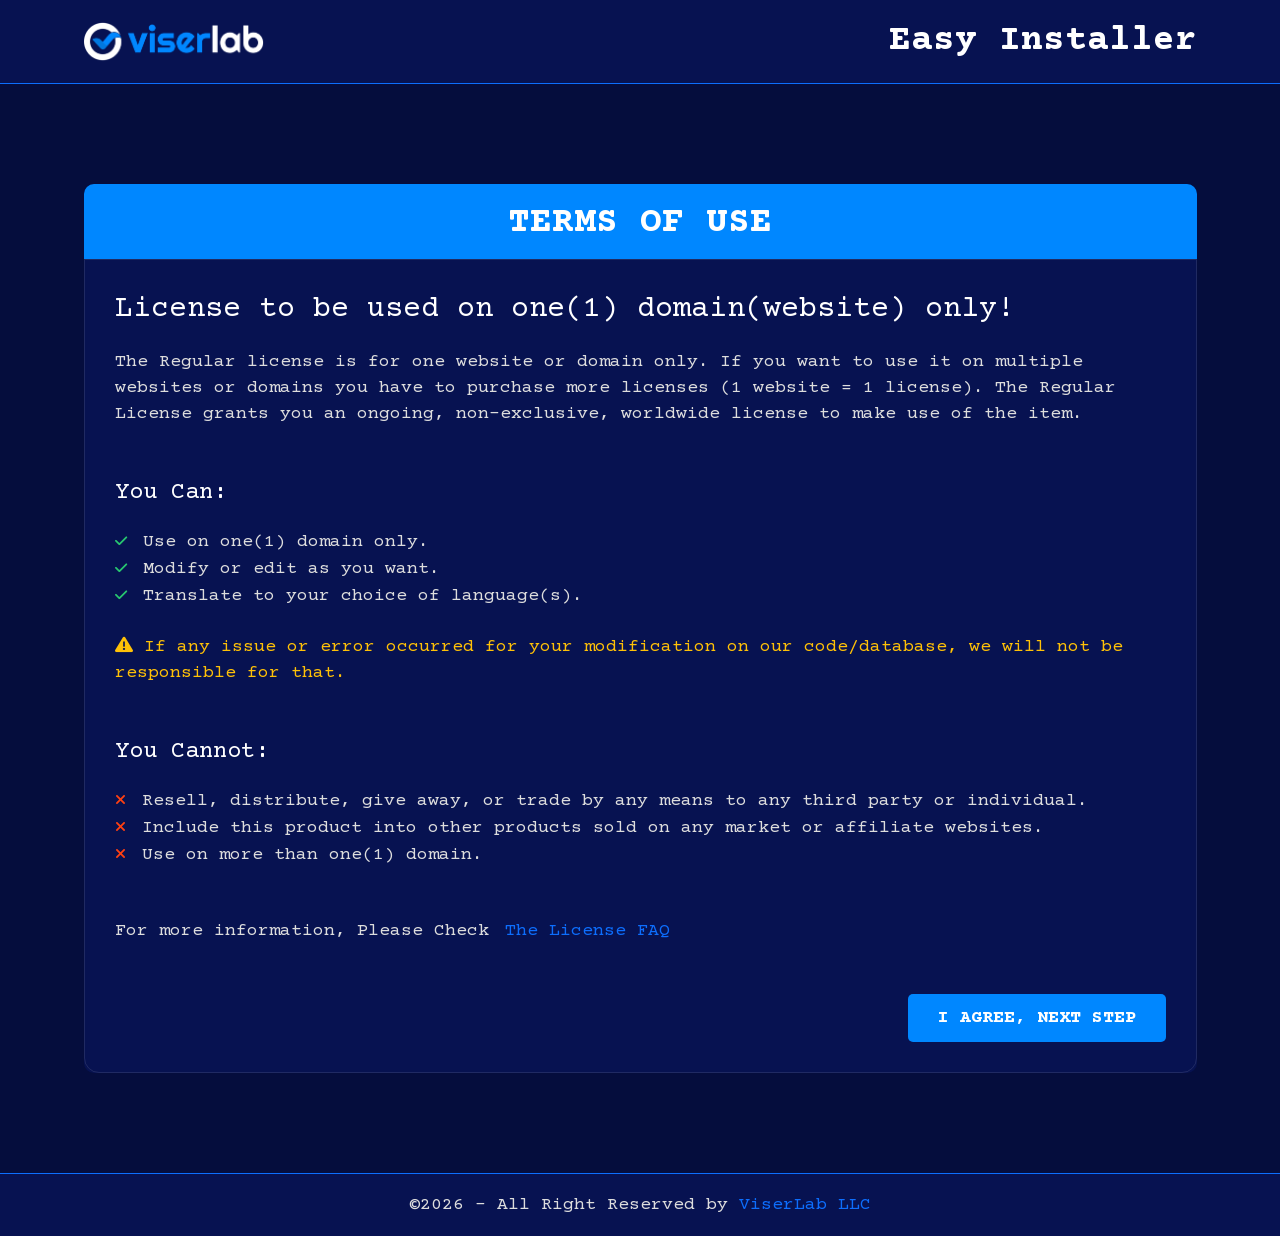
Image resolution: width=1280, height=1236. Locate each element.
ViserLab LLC (805, 1205)
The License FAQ (587, 931)
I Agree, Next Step (1037, 1018)
